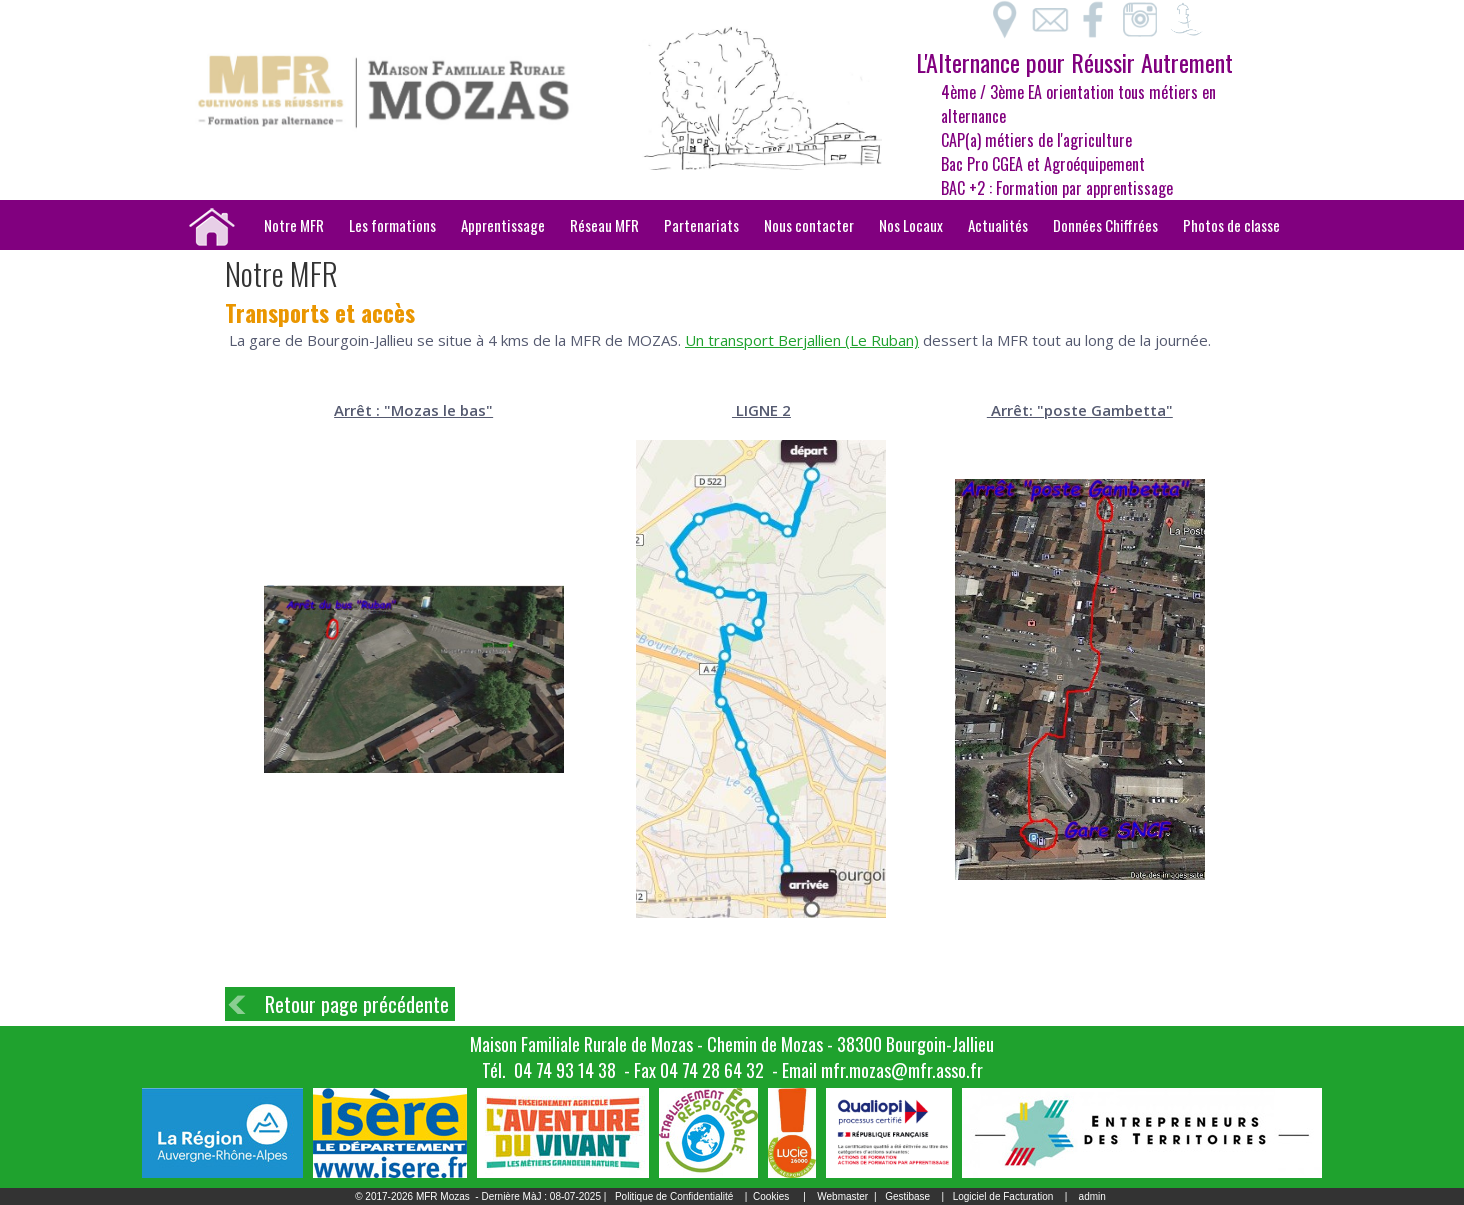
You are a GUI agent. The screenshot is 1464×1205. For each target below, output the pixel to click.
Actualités (998, 225)
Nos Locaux (911, 225)
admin (1092, 1196)
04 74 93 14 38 (565, 1070)
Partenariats (701, 225)
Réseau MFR (604, 225)
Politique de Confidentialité (674, 1196)
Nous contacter (809, 225)
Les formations (392, 225)
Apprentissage (503, 225)
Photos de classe (1231, 225)
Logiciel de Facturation (1003, 1196)
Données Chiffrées (1105, 225)
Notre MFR (294, 225)
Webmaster (842, 1196)
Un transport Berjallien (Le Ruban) (802, 340)
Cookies (771, 1196)
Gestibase (907, 1196)
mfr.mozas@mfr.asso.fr (902, 1070)
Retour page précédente (357, 1004)
